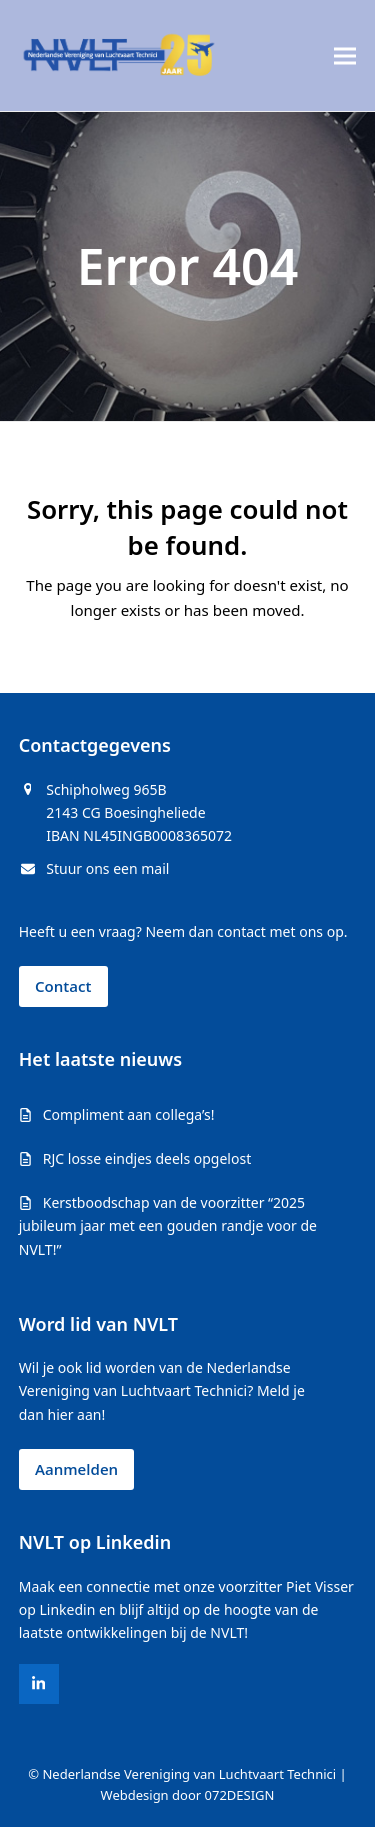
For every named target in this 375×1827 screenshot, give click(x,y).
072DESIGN (240, 1795)
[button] (345, 55)
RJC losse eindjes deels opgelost (147, 1158)
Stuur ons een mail (107, 868)
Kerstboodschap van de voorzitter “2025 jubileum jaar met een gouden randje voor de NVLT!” (168, 1225)
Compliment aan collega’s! (129, 1114)
